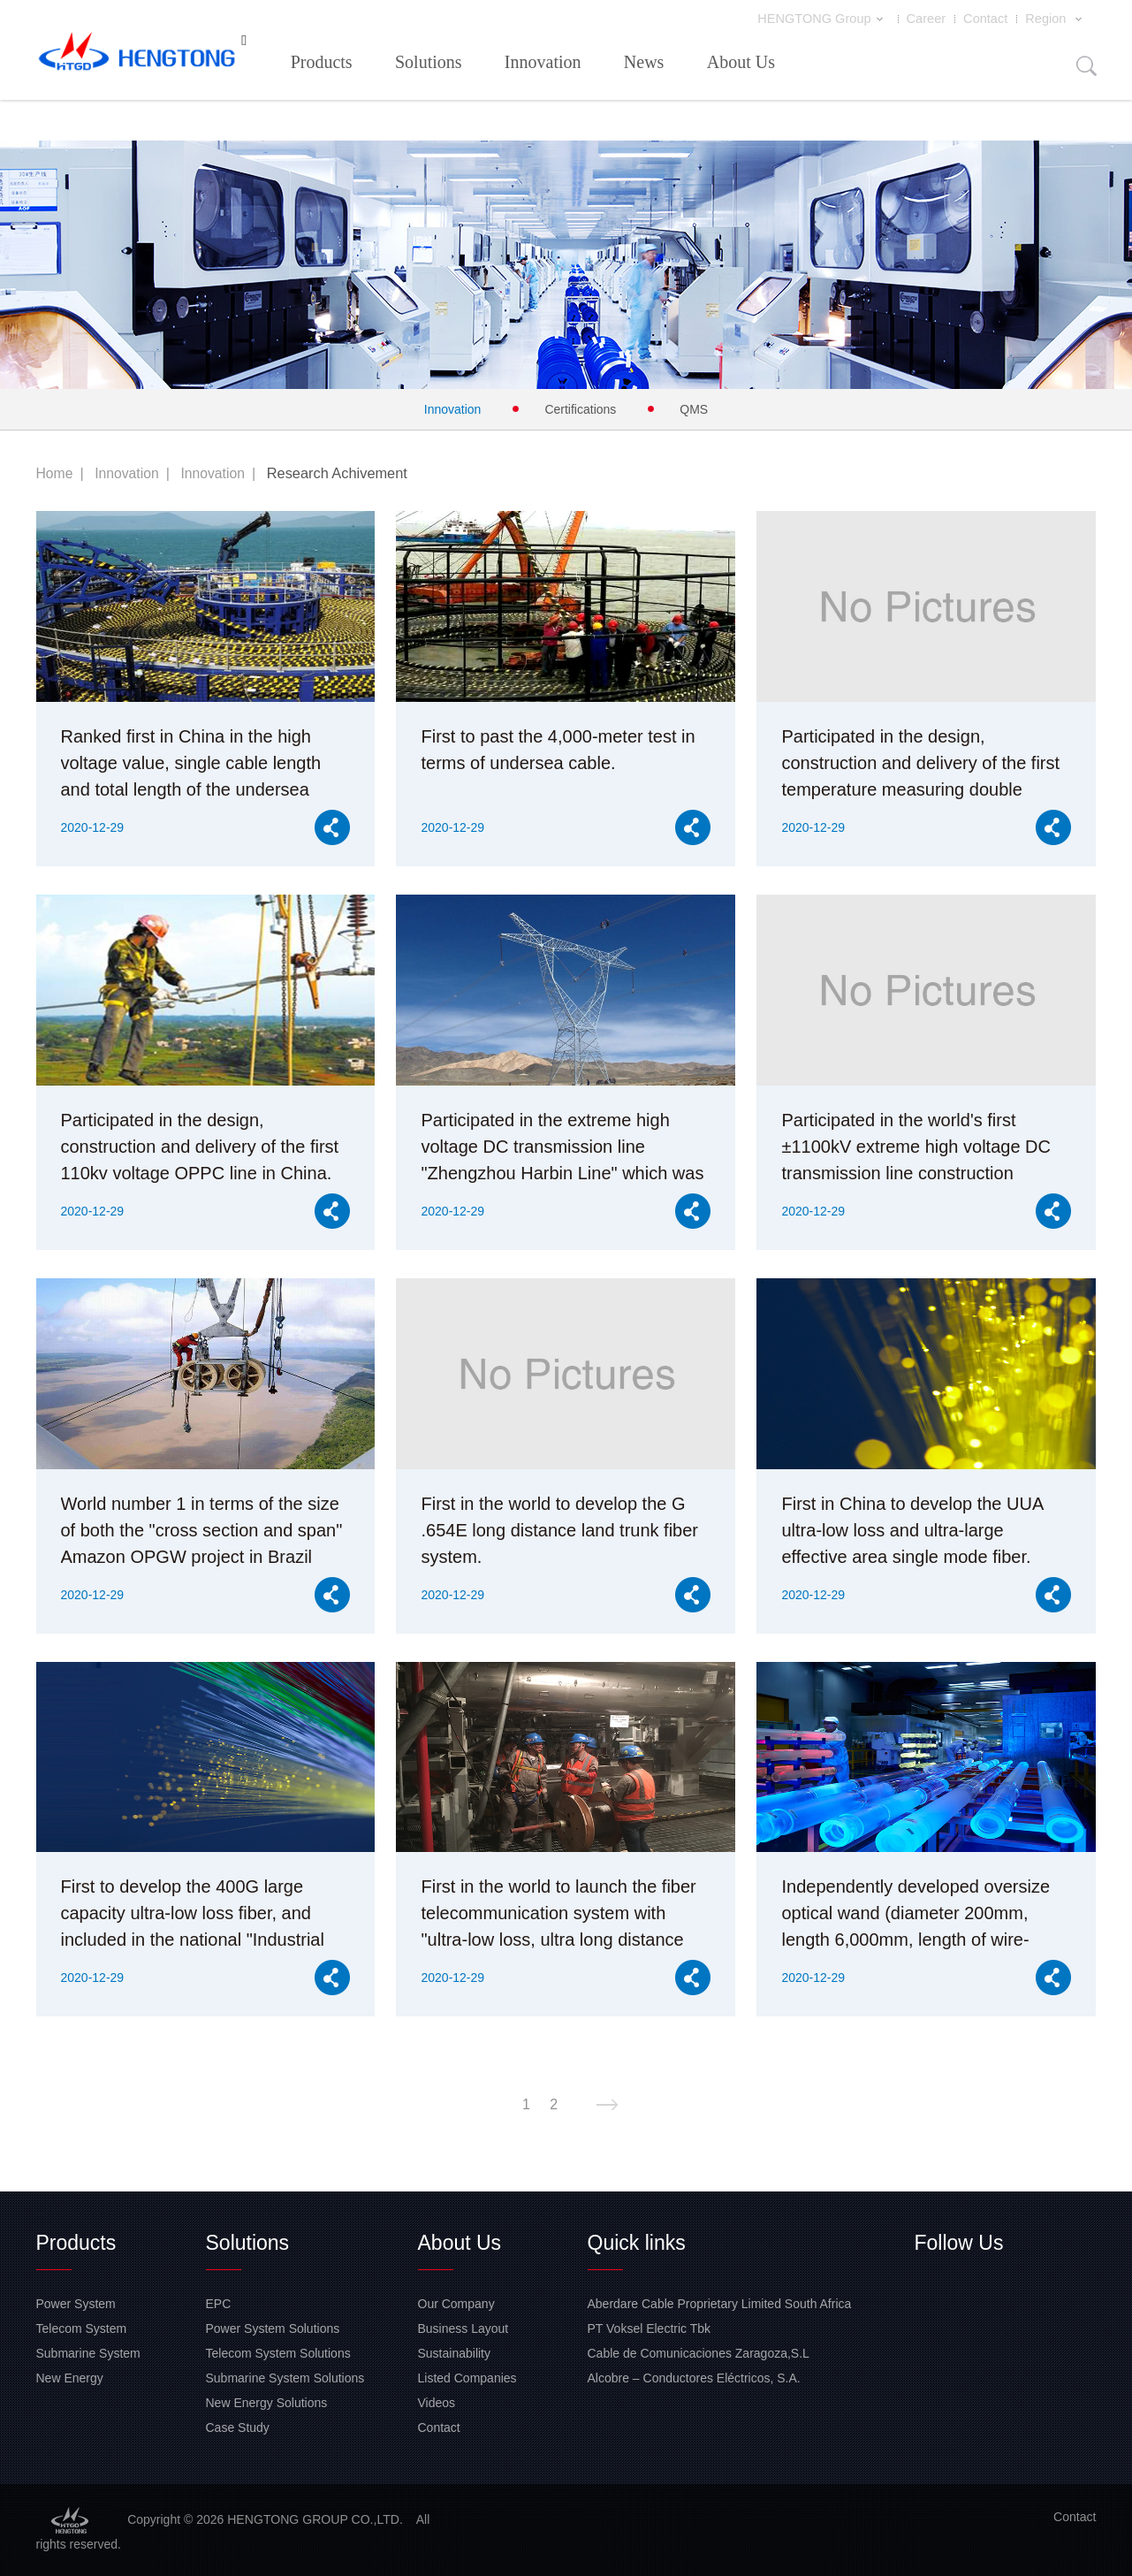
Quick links (637, 2241)
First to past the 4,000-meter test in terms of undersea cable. (558, 749)
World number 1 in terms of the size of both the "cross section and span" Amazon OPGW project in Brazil (202, 1529)
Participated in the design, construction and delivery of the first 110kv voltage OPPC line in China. (200, 1145)
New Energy (69, 2377)
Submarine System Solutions (285, 2377)
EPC (219, 2303)
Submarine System (88, 2352)
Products (322, 61)
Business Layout (463, 2328)
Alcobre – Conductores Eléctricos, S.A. (694, 2377)
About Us (741, 61)
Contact (988, 18)
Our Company (456, 2303)
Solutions (428, 61)
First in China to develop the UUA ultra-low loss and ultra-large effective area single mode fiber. (912, 1529)
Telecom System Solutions (278, 2352)
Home (55, 472)
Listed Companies (467, 2377)
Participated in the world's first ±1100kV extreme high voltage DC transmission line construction (915, 1145)
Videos (437, 2402)
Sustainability (454, 2352)
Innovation (543, 61)
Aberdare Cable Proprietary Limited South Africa (720, 2303)
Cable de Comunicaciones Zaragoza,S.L (698, 2352)
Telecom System (81, 2328)
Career (930, 18)
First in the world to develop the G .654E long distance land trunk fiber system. (559, 1529)
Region (1057, 18)
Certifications (580, 408)
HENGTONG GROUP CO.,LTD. (137, 54)
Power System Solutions (273, 2328)
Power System (76, 2303)
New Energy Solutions (267, 2402)
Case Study (238, 2427)
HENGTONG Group (830, 18)
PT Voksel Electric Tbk (649, 2328)
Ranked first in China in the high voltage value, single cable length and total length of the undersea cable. (191, 764)
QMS (694, 408)
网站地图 (24, 2566)
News (644, 61)
